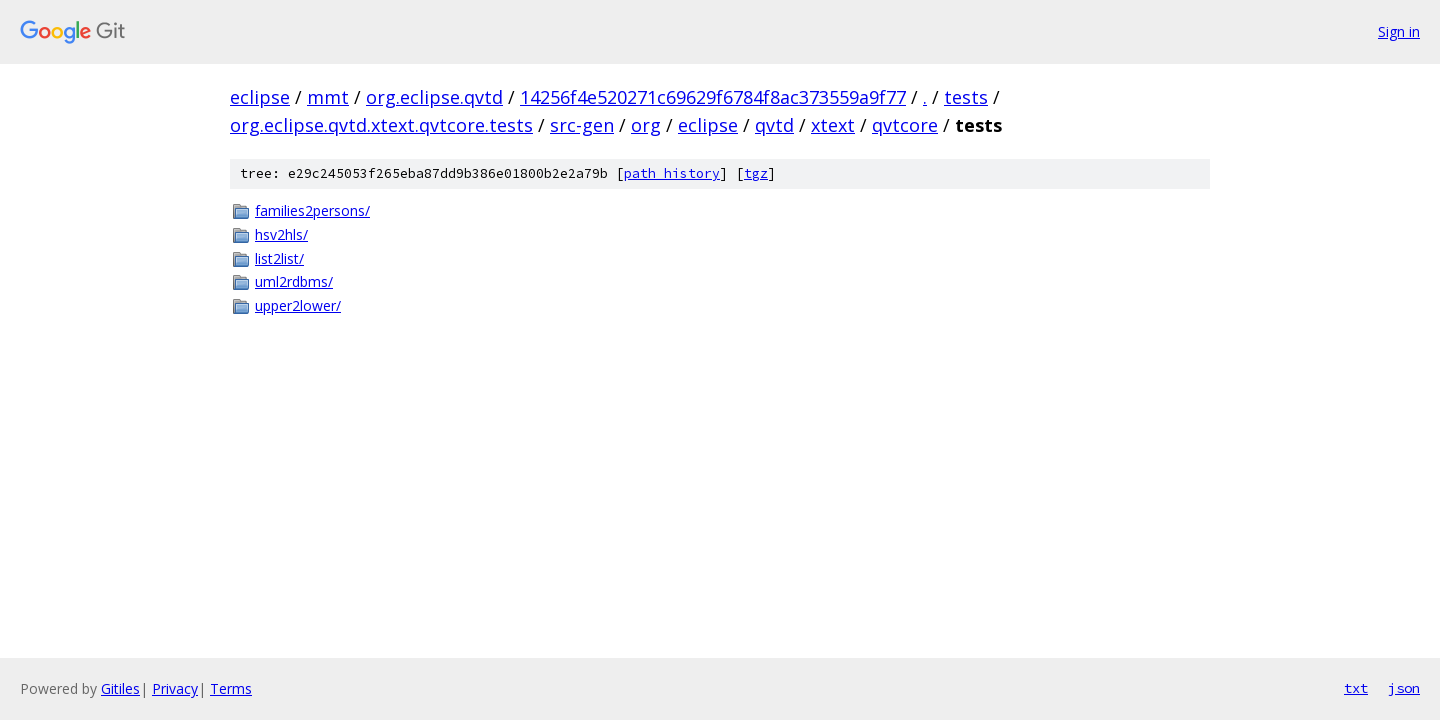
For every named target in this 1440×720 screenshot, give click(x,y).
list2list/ (279, 258)
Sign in (1399, 31)
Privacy (175, 688)
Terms (231, 688)
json (1404, 688)
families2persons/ (312, 210)
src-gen (582, 125)
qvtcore (905, 125)
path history (672, 173)
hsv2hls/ (281, 234)
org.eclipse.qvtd (434, 97)
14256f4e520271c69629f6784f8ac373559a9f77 (713, 97)
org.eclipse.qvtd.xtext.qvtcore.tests (381, 125)
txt (1356, 688)
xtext (833, 125)
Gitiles (120, 688)
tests (966, 97)
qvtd (774, 125)
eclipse (260, 97)
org (646, 125)
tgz (756, 173)
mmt (328, 97)
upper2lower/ (298, 305)
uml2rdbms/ (294, 281)
